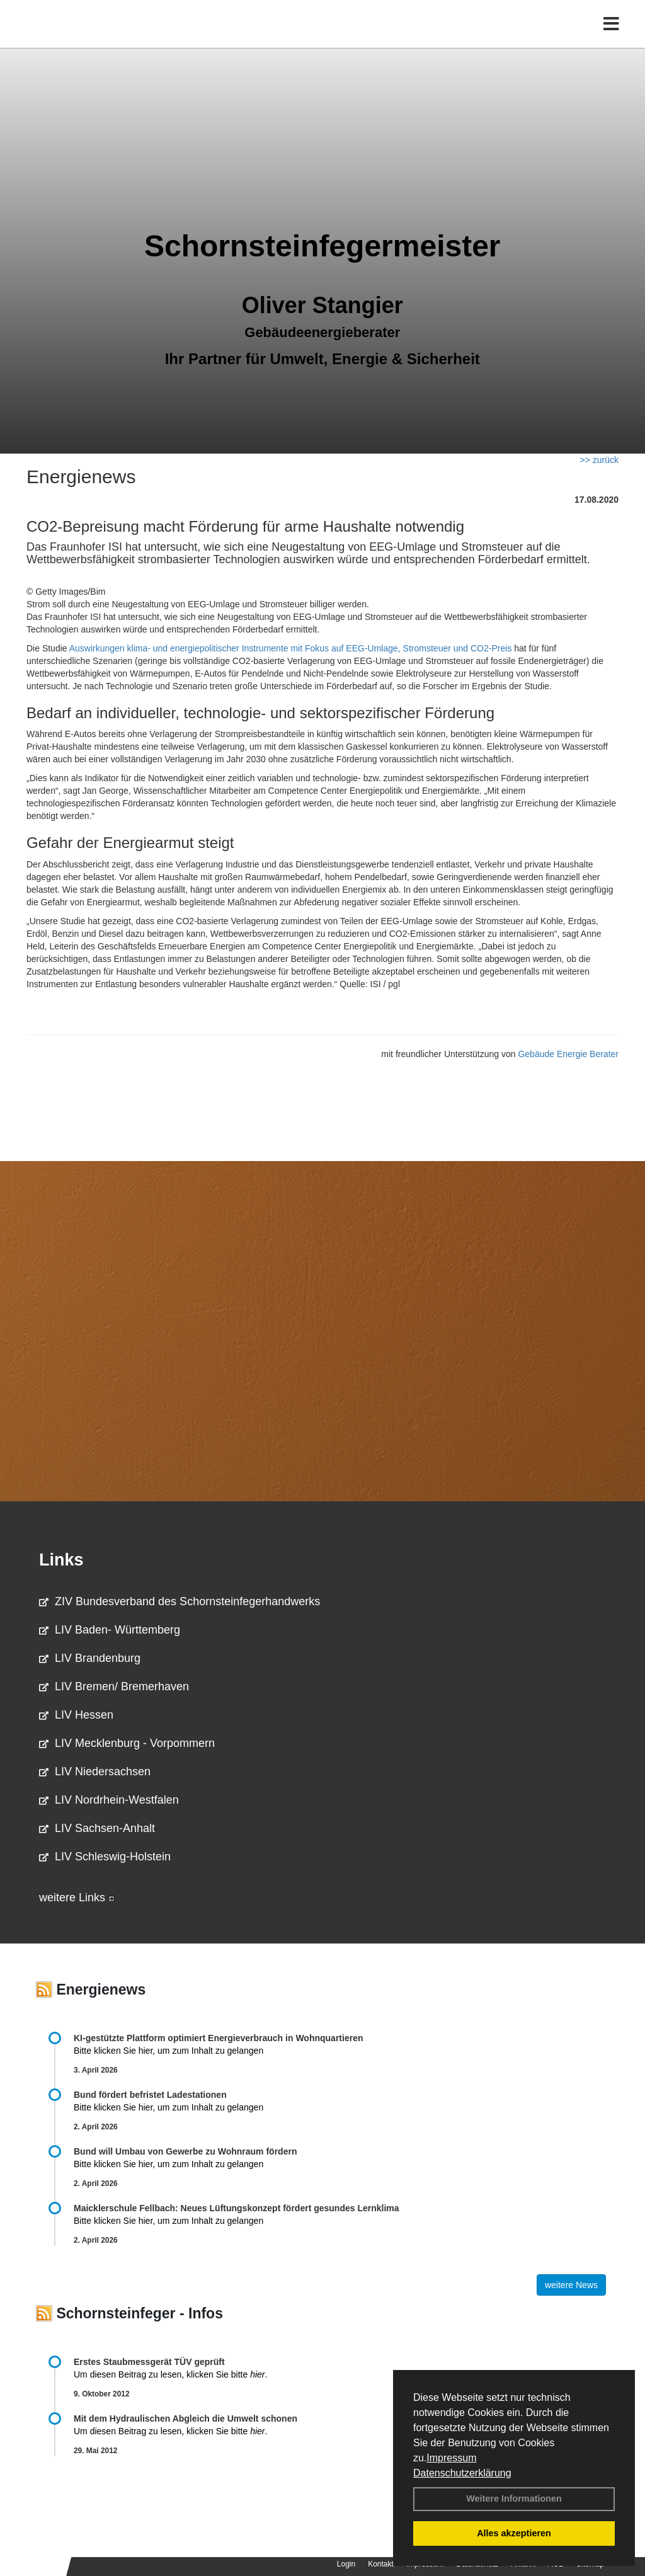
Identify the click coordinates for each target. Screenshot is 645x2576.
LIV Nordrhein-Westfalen (109, 1800)
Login (346, 2564)
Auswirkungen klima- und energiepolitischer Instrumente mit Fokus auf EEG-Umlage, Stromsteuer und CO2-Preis (290, 648)
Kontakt (381, 2564)
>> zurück (599, 460)
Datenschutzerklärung (462, 2473)
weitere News (571, 2285)
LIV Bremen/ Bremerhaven (114, 1686)
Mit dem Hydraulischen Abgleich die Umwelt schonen (185, 2418)
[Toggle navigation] (611, 36)
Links (61, 1559)
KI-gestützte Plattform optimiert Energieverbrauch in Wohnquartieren (218, 2038)
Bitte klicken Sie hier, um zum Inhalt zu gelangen (168, 2051)
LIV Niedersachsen (95, 1771)
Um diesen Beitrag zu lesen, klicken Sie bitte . (170, 2374)
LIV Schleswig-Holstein (105, 1856)
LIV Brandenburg (89, 1658)
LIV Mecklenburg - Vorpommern (127, 1743)
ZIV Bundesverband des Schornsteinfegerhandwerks (179, 1601)
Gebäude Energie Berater (568, 1054)
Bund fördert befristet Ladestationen (150, 2095)
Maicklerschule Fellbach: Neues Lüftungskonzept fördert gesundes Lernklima (236, 2208)
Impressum (451, 2458)
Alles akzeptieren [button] (514, 2533)
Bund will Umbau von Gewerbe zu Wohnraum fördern (185, 2151)
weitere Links (77, 1897)
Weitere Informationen (514, 2498)
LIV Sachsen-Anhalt (97, 1828)
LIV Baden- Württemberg (109, 1629)
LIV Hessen (76, 1715)
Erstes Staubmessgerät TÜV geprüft (149, 2362)
